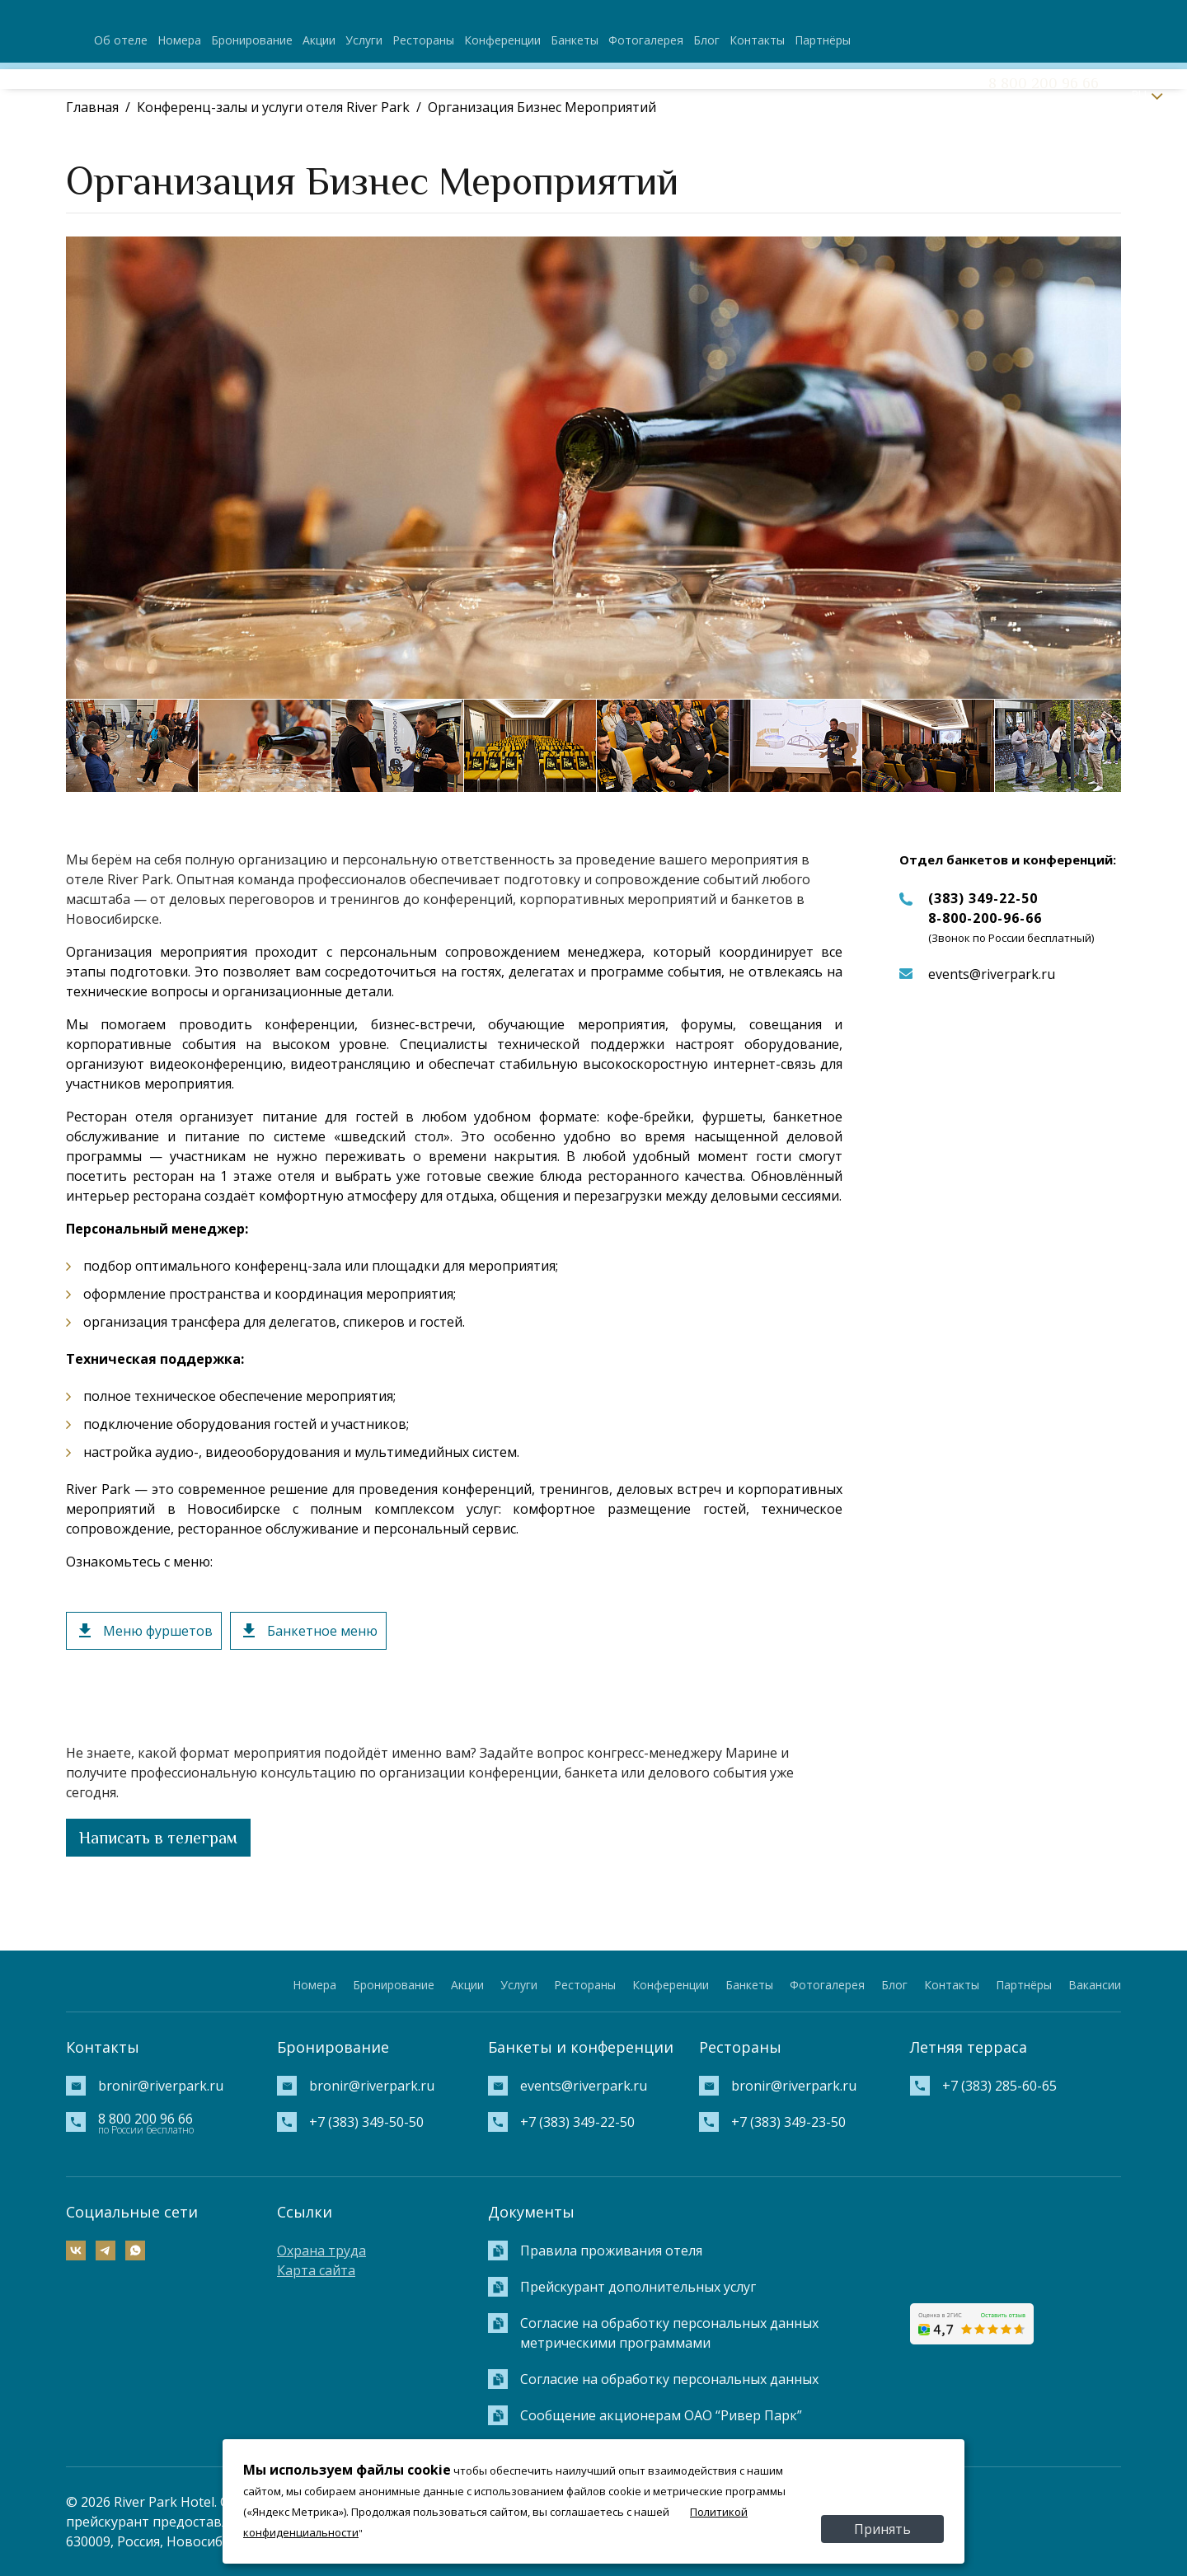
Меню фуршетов (158, 1631)
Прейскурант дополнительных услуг (638, 2287)
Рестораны (423, 40)
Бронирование (252, 40)
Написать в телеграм (158, 1838)
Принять (882, 2529)
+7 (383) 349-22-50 (577, 2122)
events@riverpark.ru (991, 974)
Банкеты (574, 40)
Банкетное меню (322, 1631)
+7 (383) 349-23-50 (788, 2122)
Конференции (502, 40)
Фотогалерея (645, 40)
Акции (319, 40)
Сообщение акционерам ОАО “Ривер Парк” (661, 2415)
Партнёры (823, 40)
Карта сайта (316, 2270)
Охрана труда (321, 2250)
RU (1139, 94)
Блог (706, 40)
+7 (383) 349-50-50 (366, 2122)
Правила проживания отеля (611, 2250)
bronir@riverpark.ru (160, 2086)
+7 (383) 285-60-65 (999, 2086)
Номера (179, 40)
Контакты (757, 40)
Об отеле (121, 40)
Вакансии (1094, 1985)
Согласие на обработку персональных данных (669, 2379)
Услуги (363, 40)
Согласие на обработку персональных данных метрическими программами (669, 2333)
